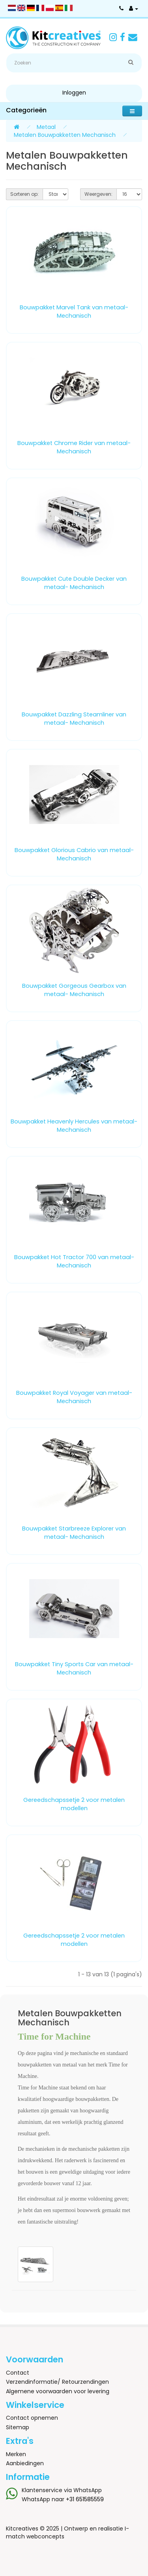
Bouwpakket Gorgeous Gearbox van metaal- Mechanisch (74, 990)
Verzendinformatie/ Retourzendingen (57, 2382)
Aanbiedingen (25, 2463)
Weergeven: (98, 194)
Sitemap (17, 2427)
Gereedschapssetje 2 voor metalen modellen (74, 1804)
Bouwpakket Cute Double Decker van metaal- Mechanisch (74, 583)
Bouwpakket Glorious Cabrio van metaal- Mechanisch (74, 854)
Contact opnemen (32, 2418)
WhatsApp (87, 2490)
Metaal (46, 127)
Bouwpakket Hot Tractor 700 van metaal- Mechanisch (74, 1261)
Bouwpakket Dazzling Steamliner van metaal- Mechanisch (74, 718)
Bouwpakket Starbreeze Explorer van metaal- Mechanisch (74, 1533)
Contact (17, 2373)
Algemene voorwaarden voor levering (57, 2391)
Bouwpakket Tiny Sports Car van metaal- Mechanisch (74, 1668)
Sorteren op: (24, 194)
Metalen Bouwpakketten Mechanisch (65, 135)
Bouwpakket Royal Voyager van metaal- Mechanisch (74, 1397)
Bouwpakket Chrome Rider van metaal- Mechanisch (74, 447)
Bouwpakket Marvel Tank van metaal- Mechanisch (74, 311)
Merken (16, 2454)
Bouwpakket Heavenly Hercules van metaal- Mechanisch (74, 1126)
